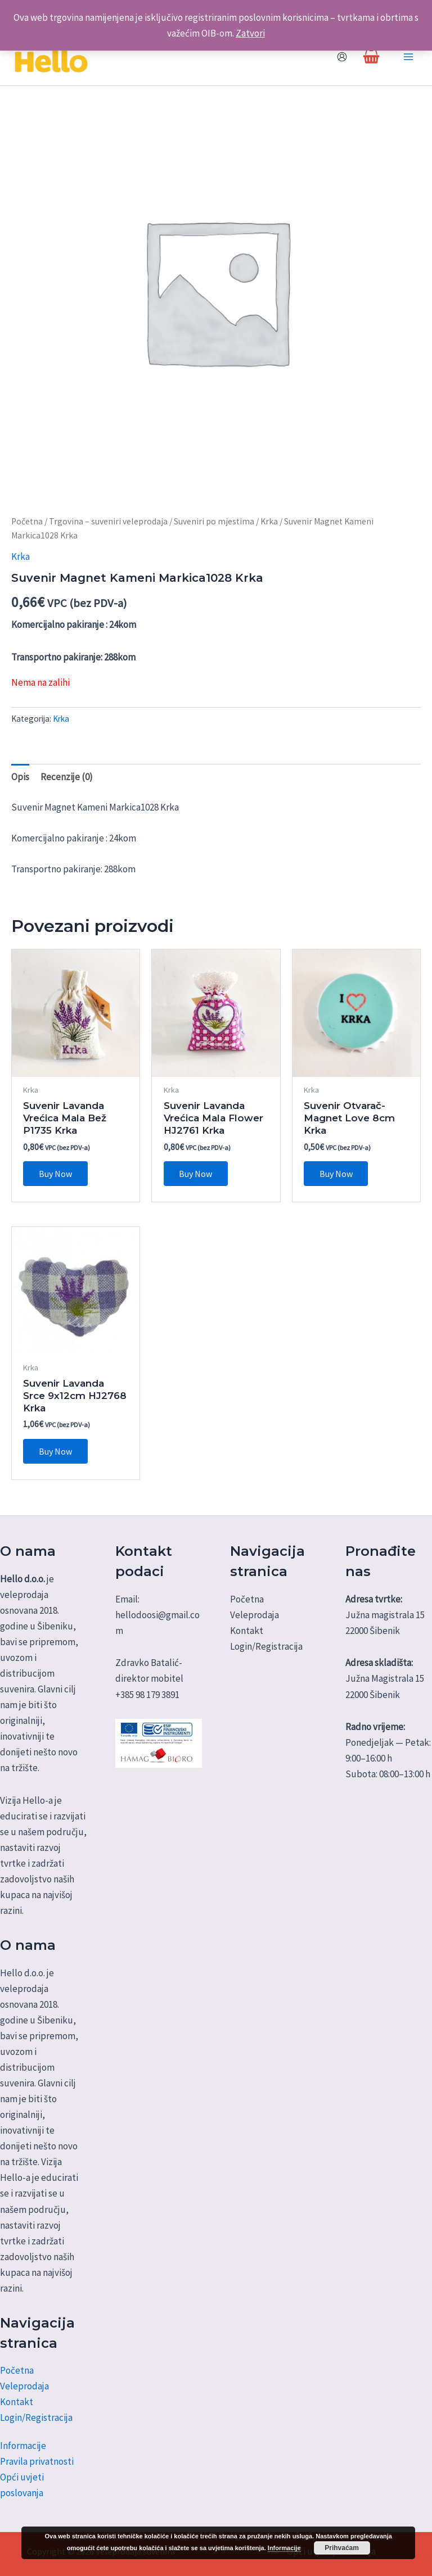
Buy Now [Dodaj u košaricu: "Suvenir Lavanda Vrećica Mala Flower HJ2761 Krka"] (196, 1175)
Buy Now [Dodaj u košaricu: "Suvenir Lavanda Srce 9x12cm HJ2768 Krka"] (55, 1453)
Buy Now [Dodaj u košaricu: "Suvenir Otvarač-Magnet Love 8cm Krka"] (336, 1175)
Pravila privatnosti (37, 2461)
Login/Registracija (36, 2417)
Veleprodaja (24, 2386)
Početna (27, 522)
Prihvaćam (342, 2548)
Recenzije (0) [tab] (66, 778)
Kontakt (16, 2402)
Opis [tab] (20, 778)
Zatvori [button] (250, 33)
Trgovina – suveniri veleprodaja (108, 522)
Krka (269, 522)
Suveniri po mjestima (214, 522)
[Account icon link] (342, 57)
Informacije (23, 2445)
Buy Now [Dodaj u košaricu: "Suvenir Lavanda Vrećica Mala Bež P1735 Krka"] (55, 1175)
